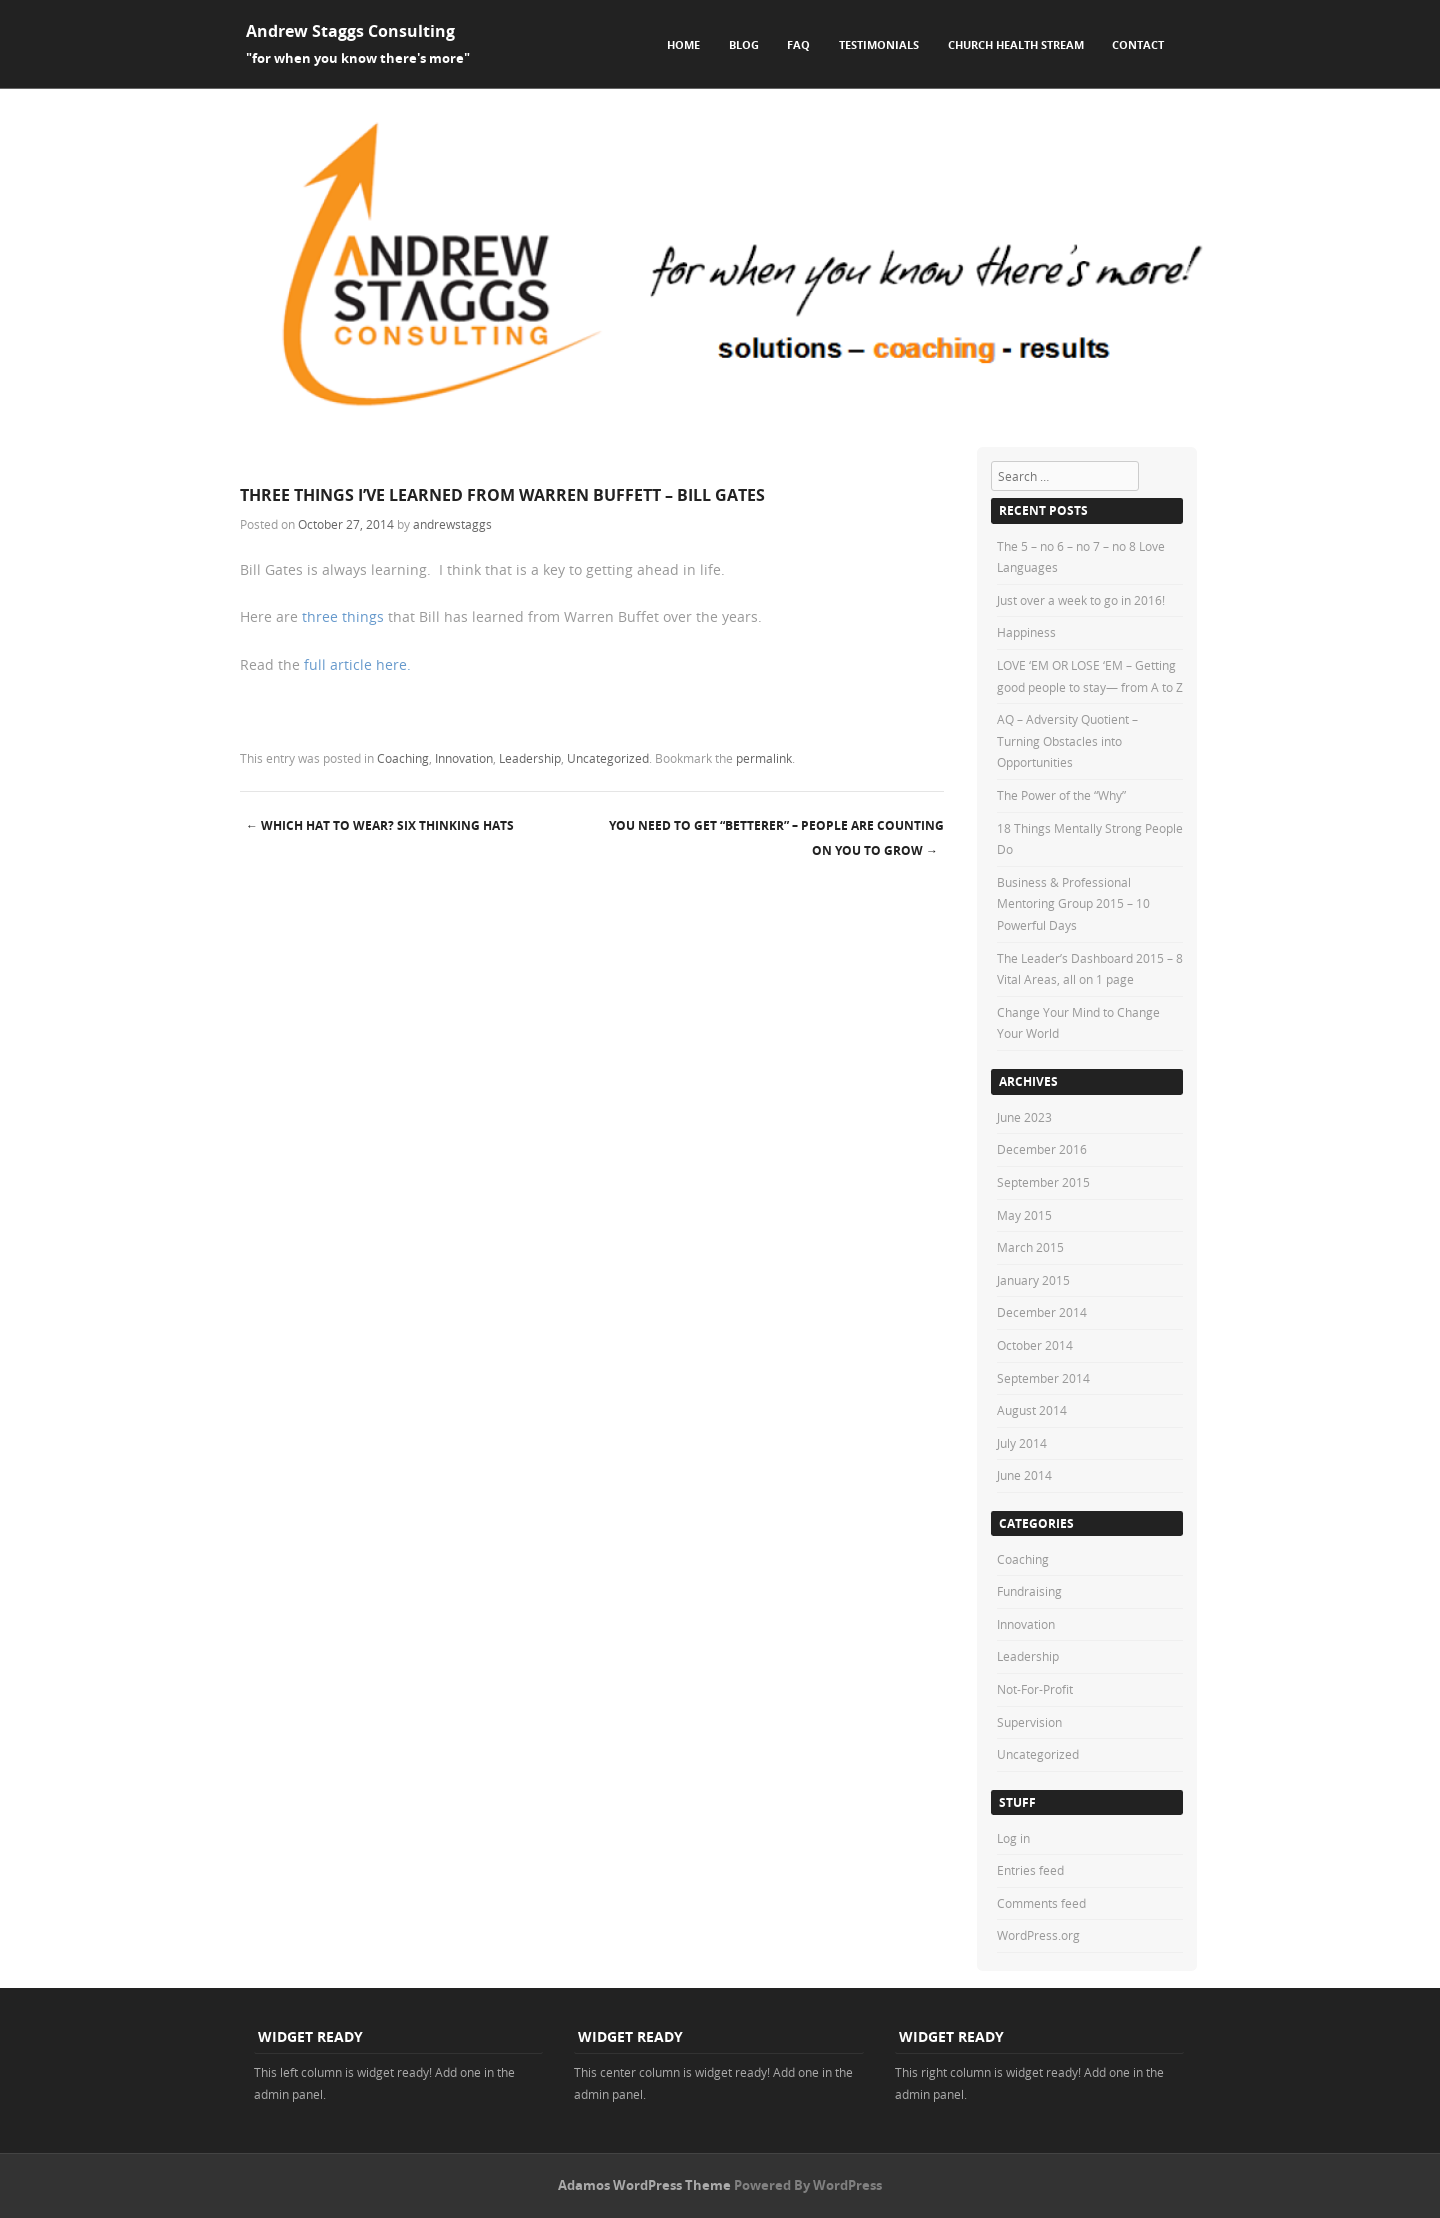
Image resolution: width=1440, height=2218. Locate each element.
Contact (1138, 44)
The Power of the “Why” (1061, 795)
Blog (744, 44)
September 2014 (1043, 1378)
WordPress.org (1038, 1935)
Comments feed (1041, 1903)
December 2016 (1042, 1149)
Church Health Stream (1016, 44)
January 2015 (1033, 1280)
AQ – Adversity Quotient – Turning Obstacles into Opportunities (1067, 740)
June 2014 (1024, 1475)
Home (683, 44)
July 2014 (1022, 1443)
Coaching (403, 758)
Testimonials (879, 44)
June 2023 (1024, 1117)
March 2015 (1030, 1247)
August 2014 (1032, 1410)
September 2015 (1043, 1182)
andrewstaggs (452, 524)
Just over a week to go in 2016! (1081, 600)
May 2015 (1024, 1215)
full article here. (357, 664)
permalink (764, 758)
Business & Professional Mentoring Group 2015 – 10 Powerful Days (1073, 903)
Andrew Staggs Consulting (350, 31)
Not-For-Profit (1035, 1689)
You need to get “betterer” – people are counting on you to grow (776, 838)
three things (341, 616)
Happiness (1026, 632)
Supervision (1029, 1722)
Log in (1013, 1838)
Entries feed (1030, 1870)
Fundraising (1029, 1591)
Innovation (464, 758)
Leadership (530, 758)
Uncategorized (608, 758)
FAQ (798, 44)
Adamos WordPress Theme (644, 2185)
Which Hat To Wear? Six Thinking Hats (380, 825)
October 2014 (1035, 1345)
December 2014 (1042, 1312)
